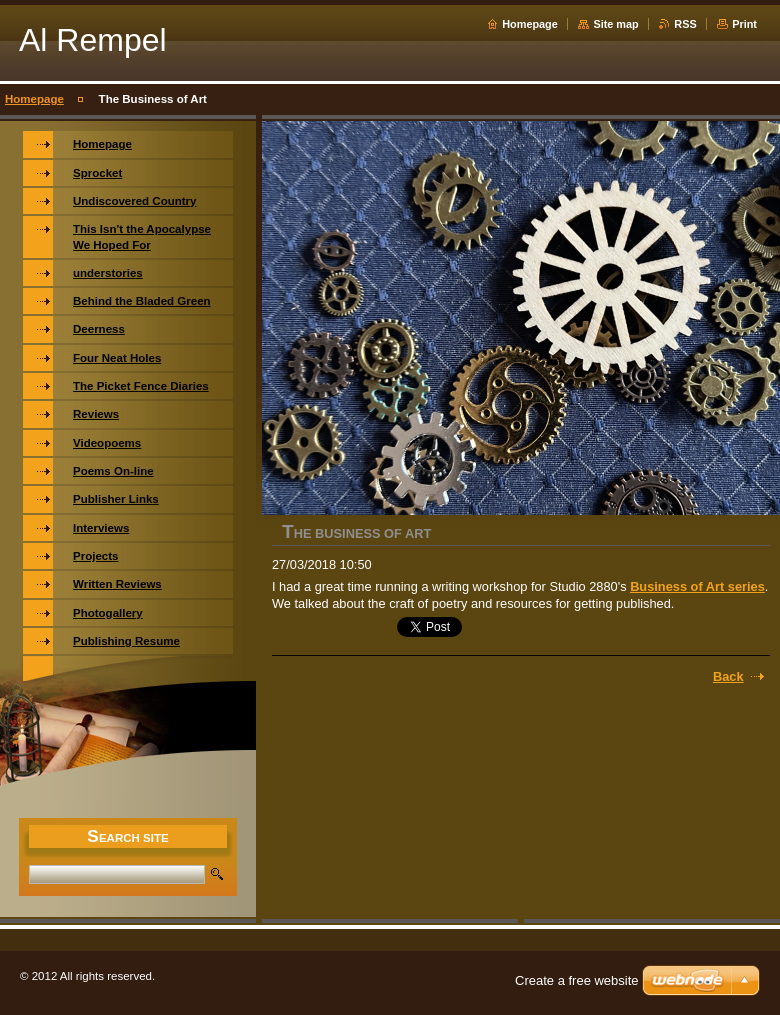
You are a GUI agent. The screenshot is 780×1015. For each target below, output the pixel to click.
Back (728, 676)
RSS (685, 24)
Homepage (530, 24)
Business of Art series (697, 586)
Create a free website (577, 980)
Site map (615, 24)
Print (744, 24)
